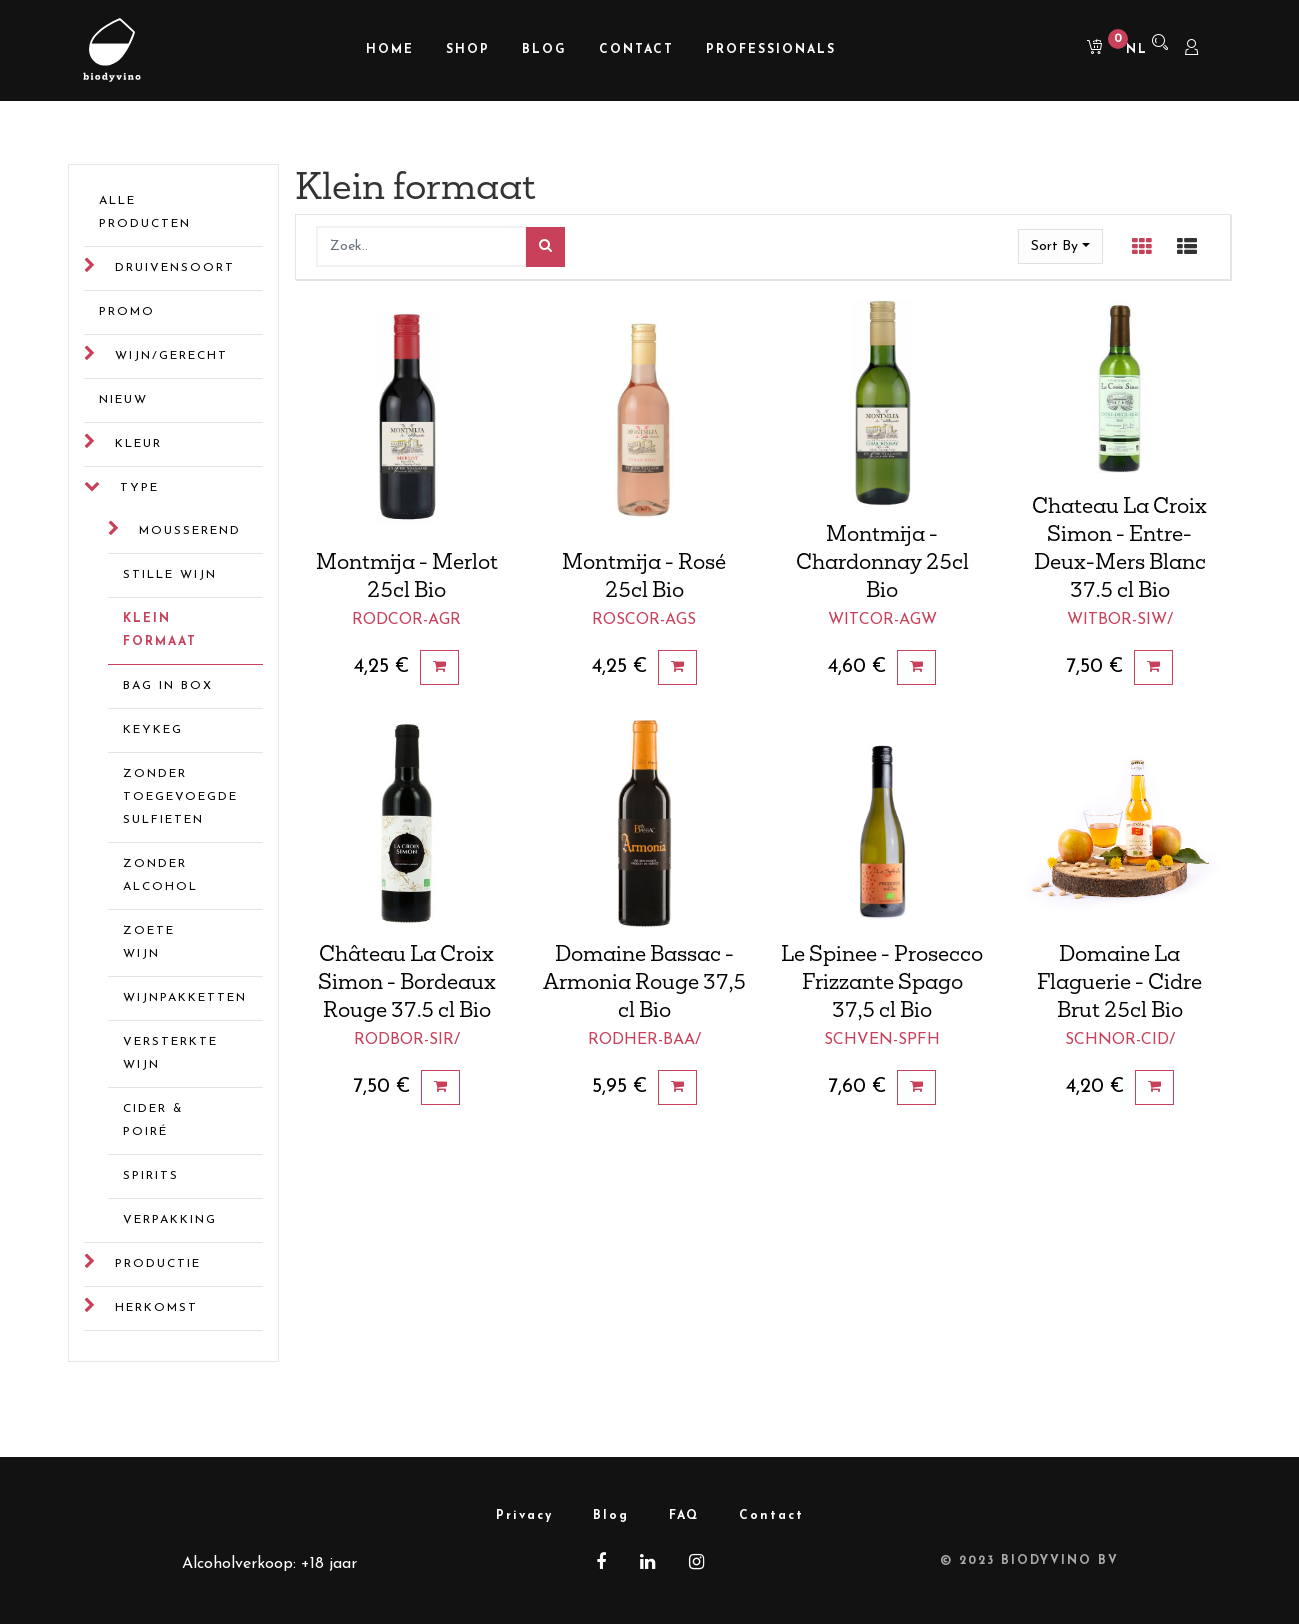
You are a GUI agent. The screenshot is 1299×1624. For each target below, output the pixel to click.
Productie (158, 1264)
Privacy (524, 1516)
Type (139, 488)
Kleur (138, 444)
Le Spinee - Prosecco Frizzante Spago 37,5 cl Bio (882, 981)
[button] (1060, 246)
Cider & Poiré (153, 1120)
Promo (127, 312)
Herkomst (156, 1308)
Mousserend (190, 531)
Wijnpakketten (177, 998)
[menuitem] (390, 50)
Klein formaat (160, 630)
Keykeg (153, 730)
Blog (611, 1516)
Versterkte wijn (170, 1053)
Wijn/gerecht (171, 356)
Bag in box (168, 686)
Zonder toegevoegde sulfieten (177, 797)
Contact (771, 1516)
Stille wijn (170, 575)
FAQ (684, 1516)
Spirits (151, 1176)
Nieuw (123, 400)
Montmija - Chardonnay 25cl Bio (882, 561)
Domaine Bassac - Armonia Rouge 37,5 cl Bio (644, 981)
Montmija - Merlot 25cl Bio (407, 575)
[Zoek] (545, 247)
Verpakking (170, 1220)
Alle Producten (145, 212)
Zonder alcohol (160, 875)
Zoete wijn (149, 942)
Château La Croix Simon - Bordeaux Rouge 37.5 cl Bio (407, 981)
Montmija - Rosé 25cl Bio (644, 575)
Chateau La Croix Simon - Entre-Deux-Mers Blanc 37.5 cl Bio (1119, 547)
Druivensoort (175, 268)
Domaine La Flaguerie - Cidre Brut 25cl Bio (1119, 981)
